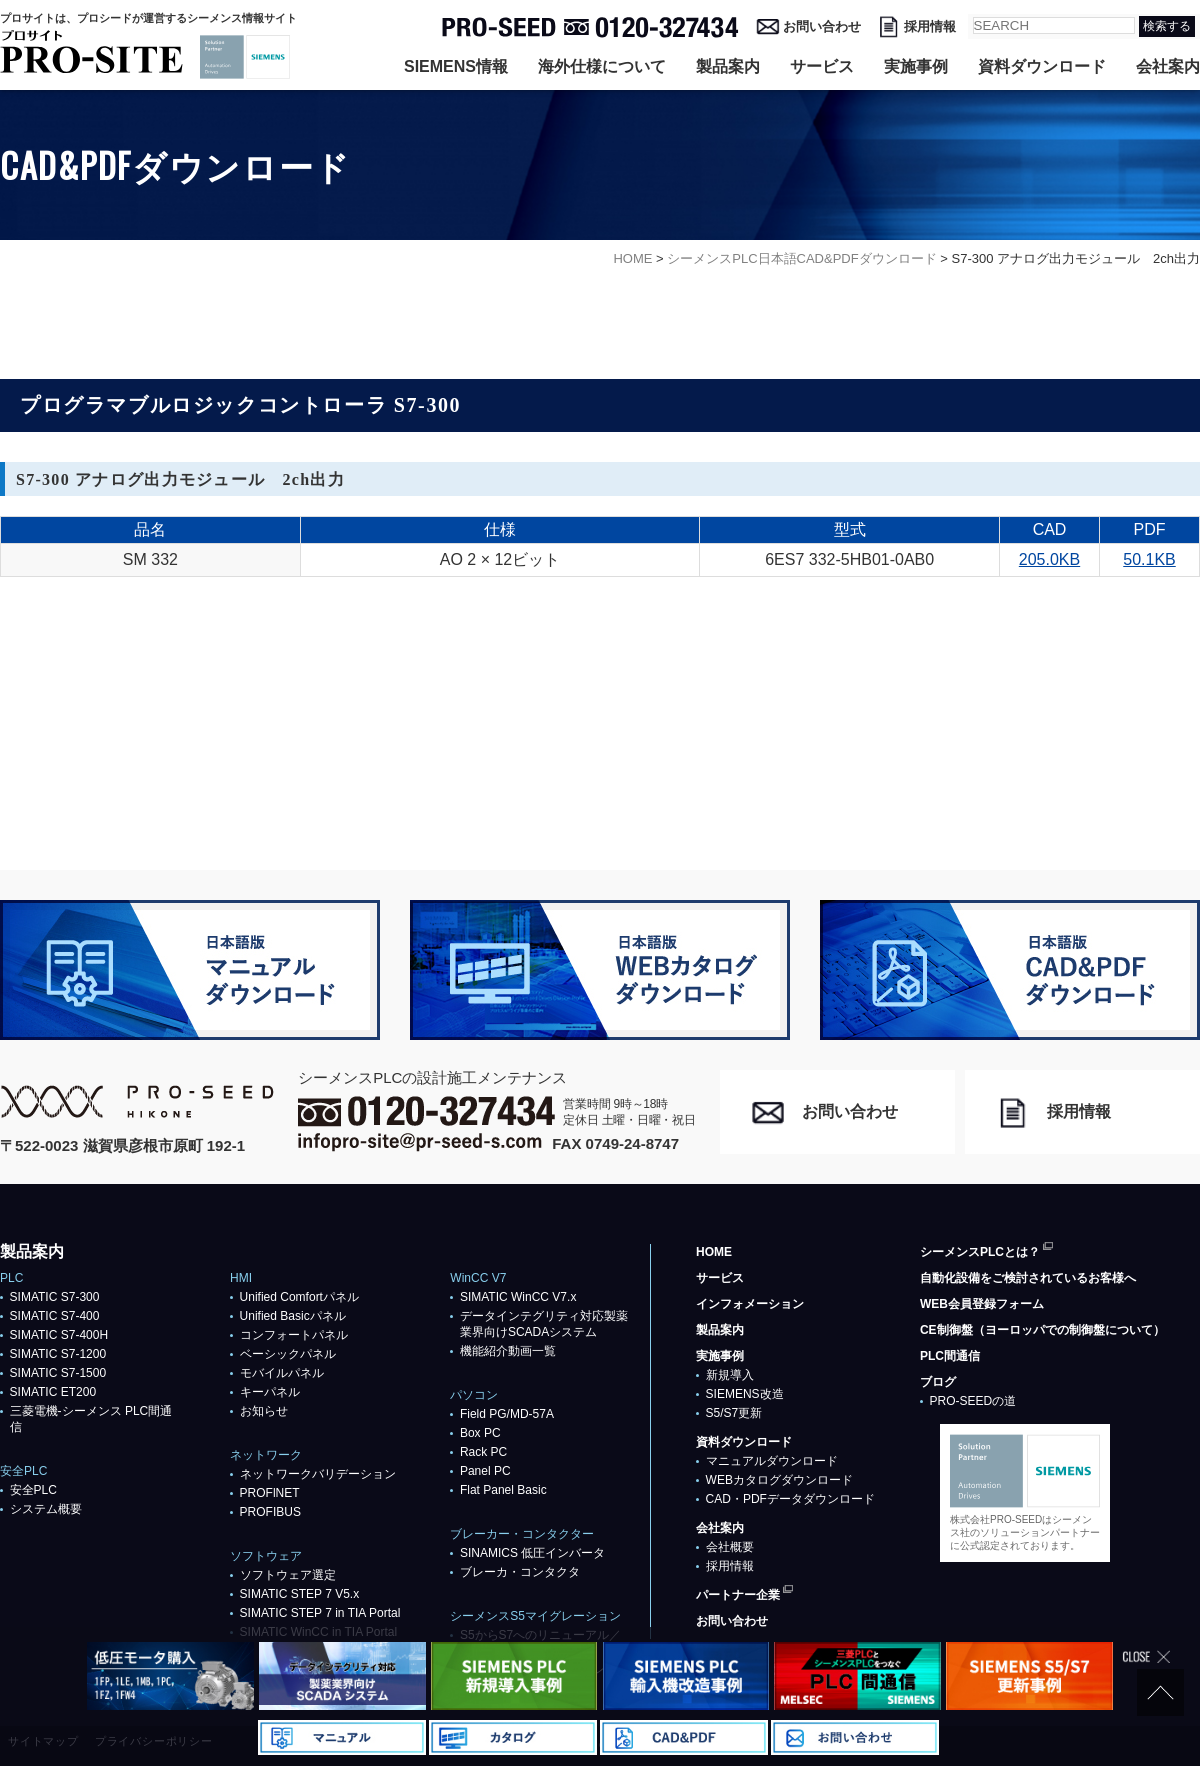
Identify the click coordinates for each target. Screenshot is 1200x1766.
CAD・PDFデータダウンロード (790, 1499)
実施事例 (916, 66)
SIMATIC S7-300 (55, 1297)
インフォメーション (750, 1304)
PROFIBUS (270, 1512)
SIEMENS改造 (745, 1394)
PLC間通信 (950, 1356)
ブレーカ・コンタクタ (520, 1572)
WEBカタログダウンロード (779, 1480)
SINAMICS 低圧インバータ (532, 1553)
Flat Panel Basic (503, 1490)
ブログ (938, 1382)
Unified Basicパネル (293, 1316)
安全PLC (33, 1490)
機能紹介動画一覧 (508, 1351)
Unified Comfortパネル (299, 1297)
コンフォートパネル (294, 1335)
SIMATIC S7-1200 (58, 1354)
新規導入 (730, 1375)
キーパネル (270, 1392)
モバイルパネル (282, 1373)
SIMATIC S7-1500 (58, 1373)
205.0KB (1049, 559)
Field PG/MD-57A (507, 1414)
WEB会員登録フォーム (982, 1304)
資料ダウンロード (1042, 66)
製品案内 (728, 66)
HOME (714, 1252)
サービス (822, 66)
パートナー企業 (738, 1595)
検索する (1167, 26)
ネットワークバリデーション (318, 1474)
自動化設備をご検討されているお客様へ (1028, 1278)
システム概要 (46, 1509)
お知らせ (264, 1411)
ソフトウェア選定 (288, 1575)
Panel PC (485, 1471)
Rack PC (483, 1452)
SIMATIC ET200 (53, 1392)
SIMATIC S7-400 (55, 1316)
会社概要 (730, 1547)
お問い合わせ (822, 26)
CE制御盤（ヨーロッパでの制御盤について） (1042, 1330)
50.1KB (1149, 559)
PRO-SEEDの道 (973, 1401)
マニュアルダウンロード (772, 1461)
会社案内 (1168, 66)
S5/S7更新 (734, 1413)
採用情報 (930, 26)
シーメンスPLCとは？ (980, 1252)
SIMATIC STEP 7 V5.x (300, 1594)
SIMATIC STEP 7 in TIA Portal (320, 1613)
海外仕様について (602, 66)
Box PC (480, 1433)
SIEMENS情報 (456, 66)
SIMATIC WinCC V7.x (518, 1297)
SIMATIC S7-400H (59, 1335)
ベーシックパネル (288, 1354)
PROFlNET (270, 1493)
